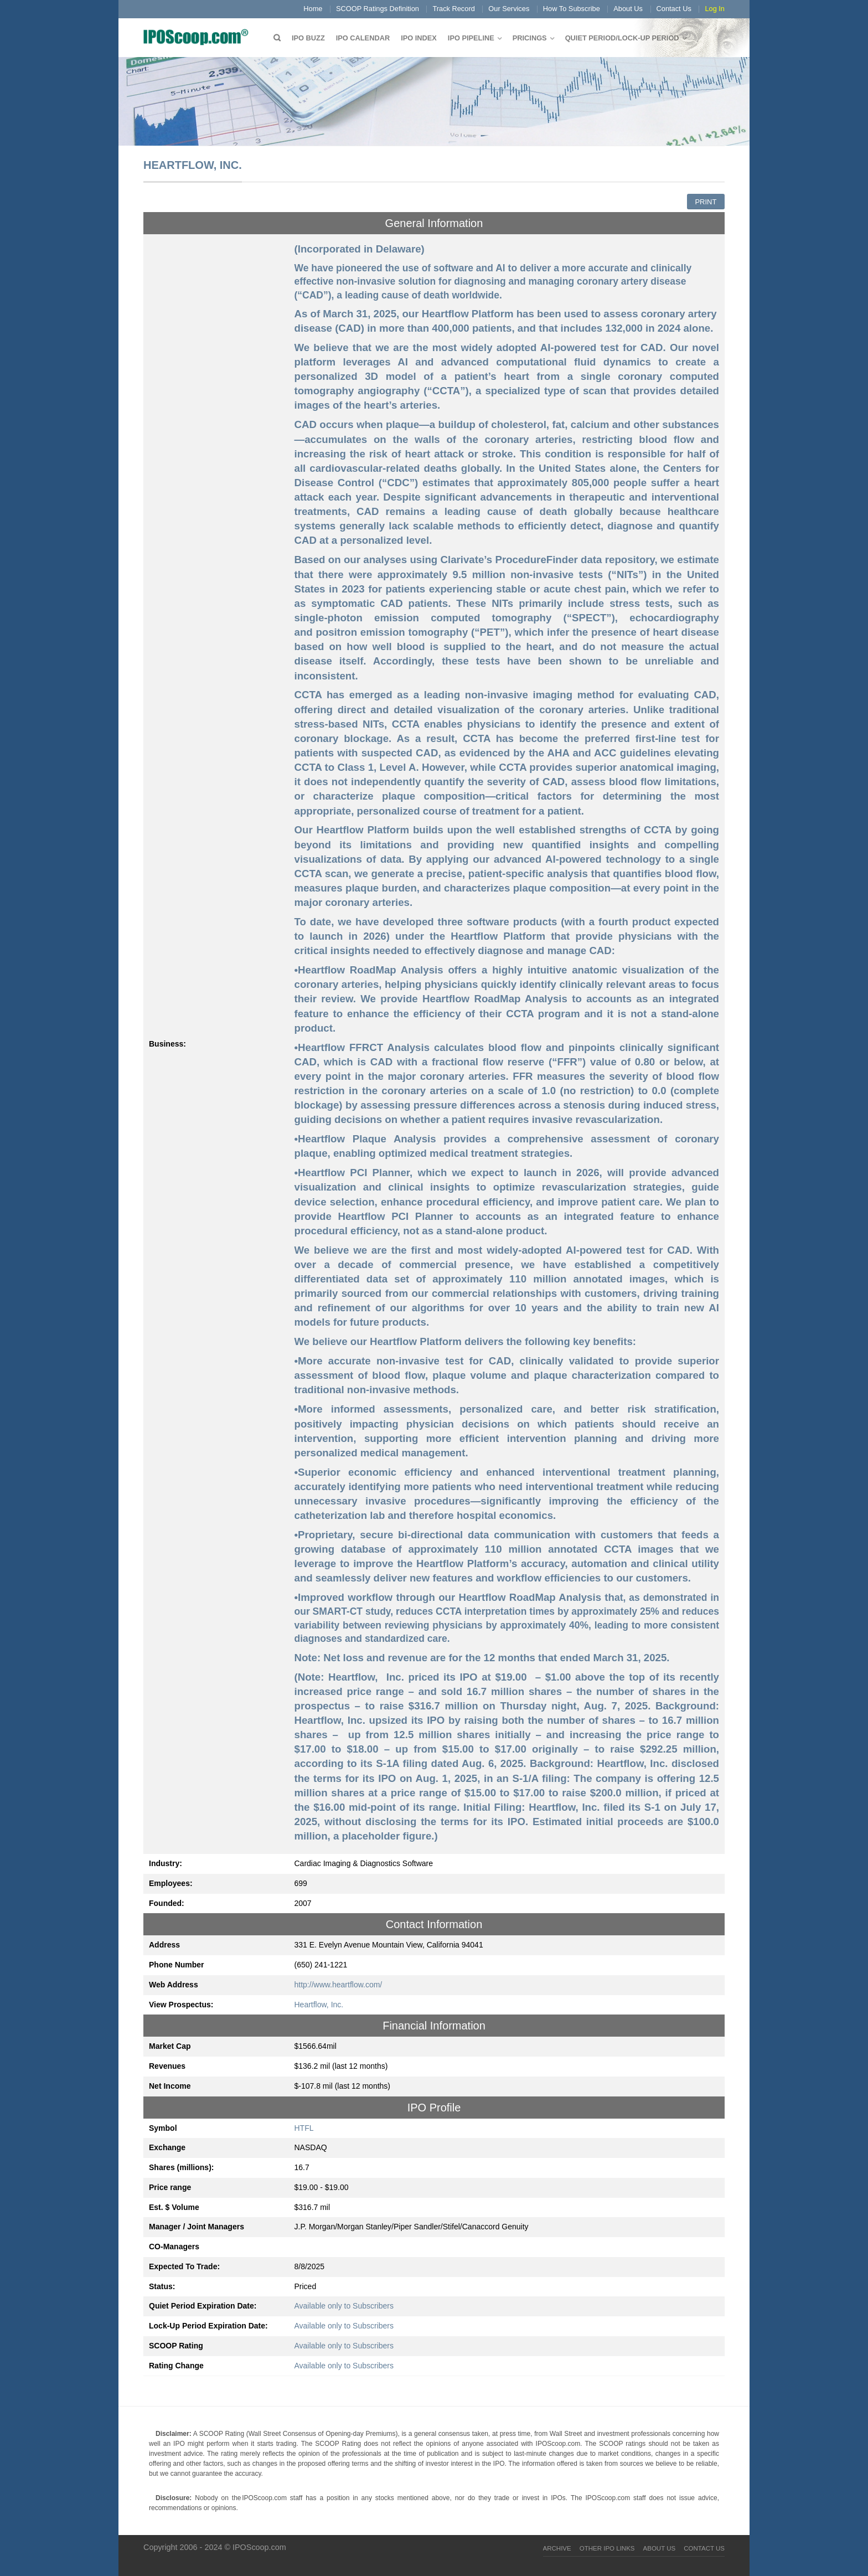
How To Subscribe (571, 8)
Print (705, 202)
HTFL (304, 2128)
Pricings (530, 38)
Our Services (508, 8)
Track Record (453, 8)
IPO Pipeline (471, 38)
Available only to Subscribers (344, 2305)
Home (312, 8)
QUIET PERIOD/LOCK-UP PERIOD (622, 38)
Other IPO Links (607, 2548)
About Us (628, 8)
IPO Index (419, 38)
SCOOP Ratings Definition (377, 8)
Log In (715, 8)
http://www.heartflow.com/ (338, 1984)
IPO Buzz (308, 38)
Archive (557, 2548)
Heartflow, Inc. (319, 2004)
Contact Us (674, 8)
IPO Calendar (363, 38)
